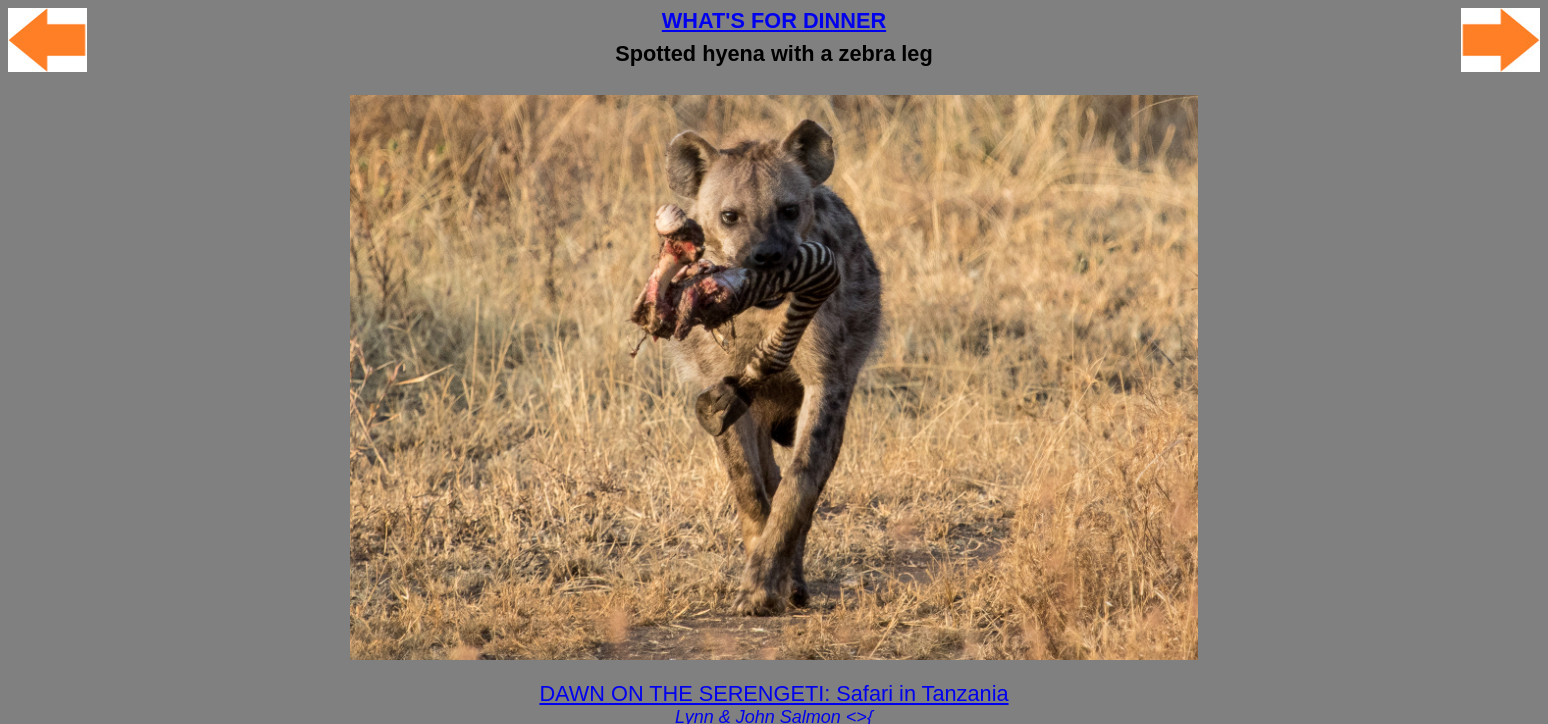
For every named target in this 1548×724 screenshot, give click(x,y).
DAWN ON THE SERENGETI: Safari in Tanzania (773, 693)
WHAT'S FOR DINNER (774, 20)
